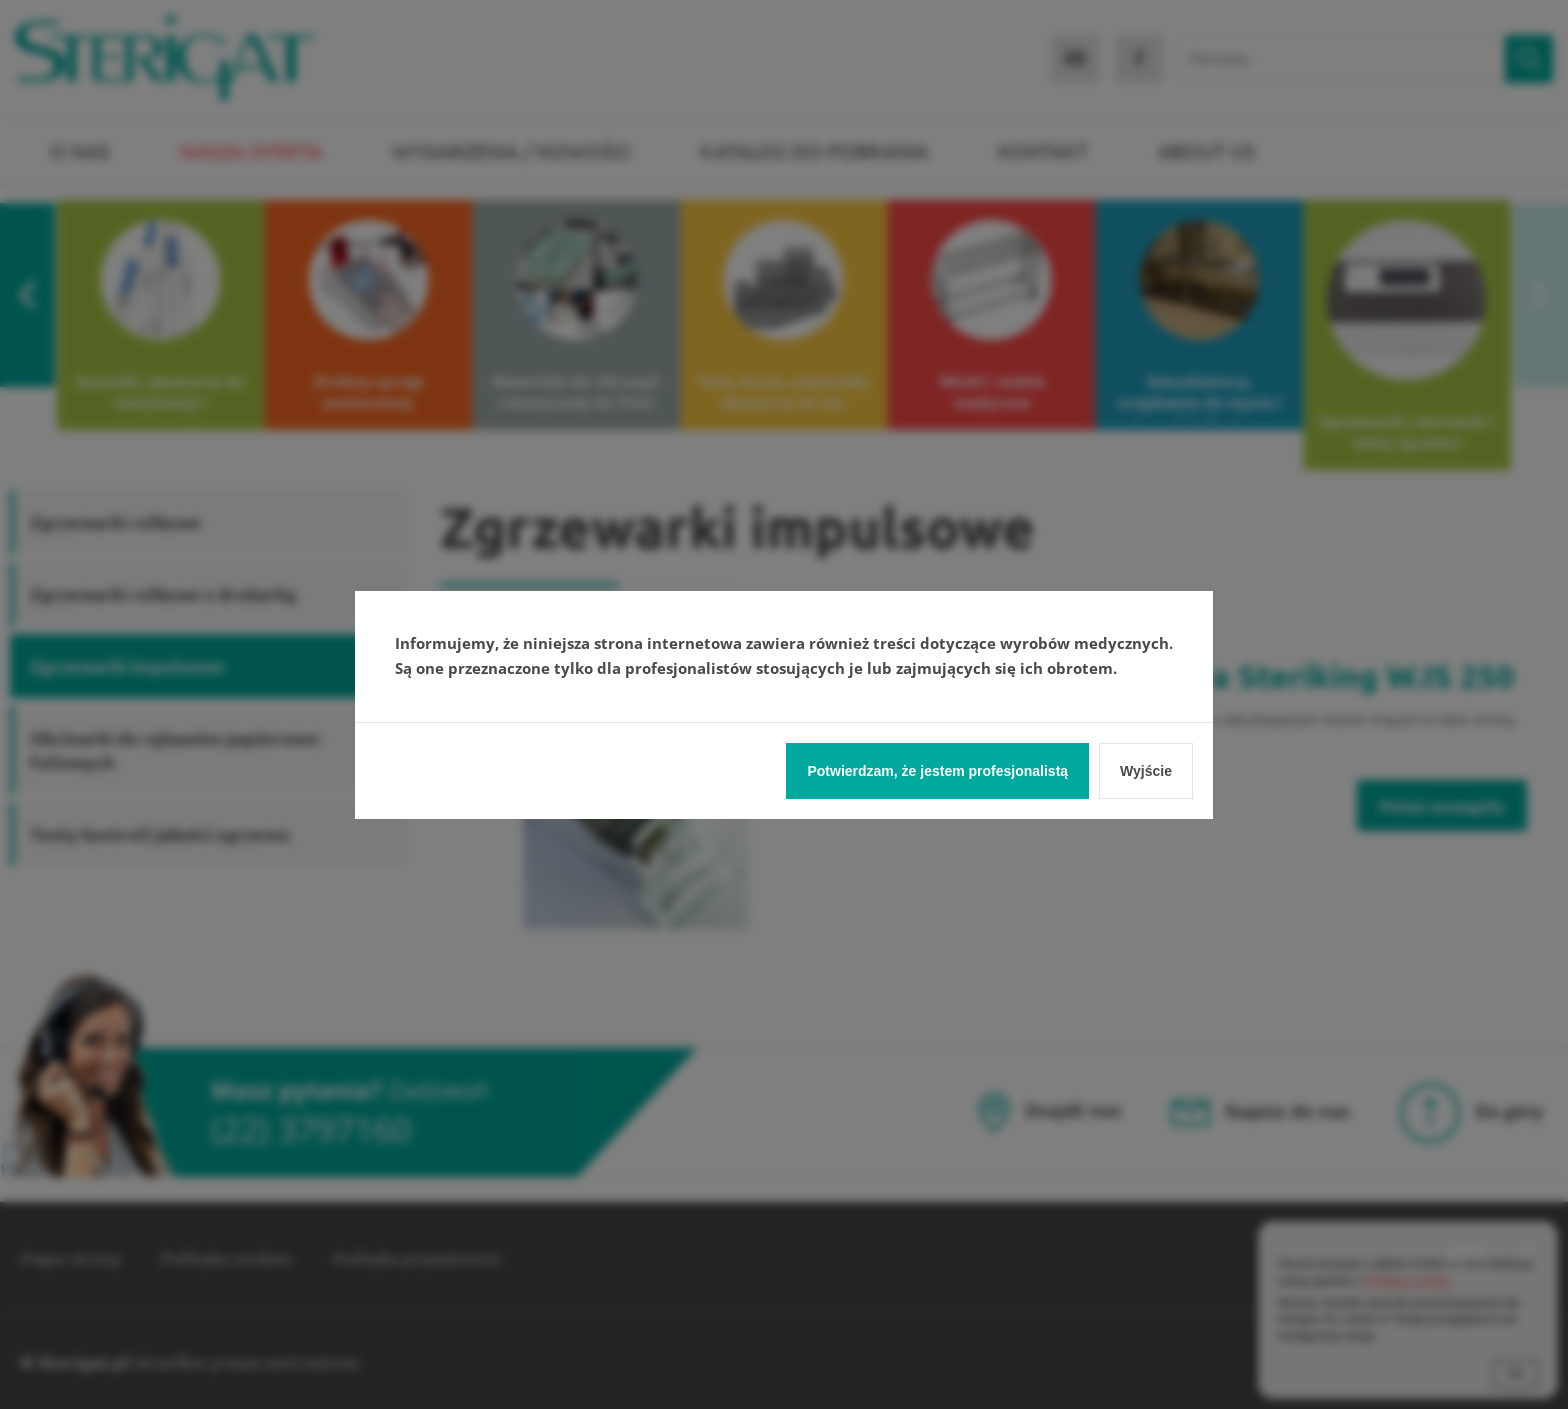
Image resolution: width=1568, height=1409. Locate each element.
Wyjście (1146, 771)
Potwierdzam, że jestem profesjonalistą (937, 771)
